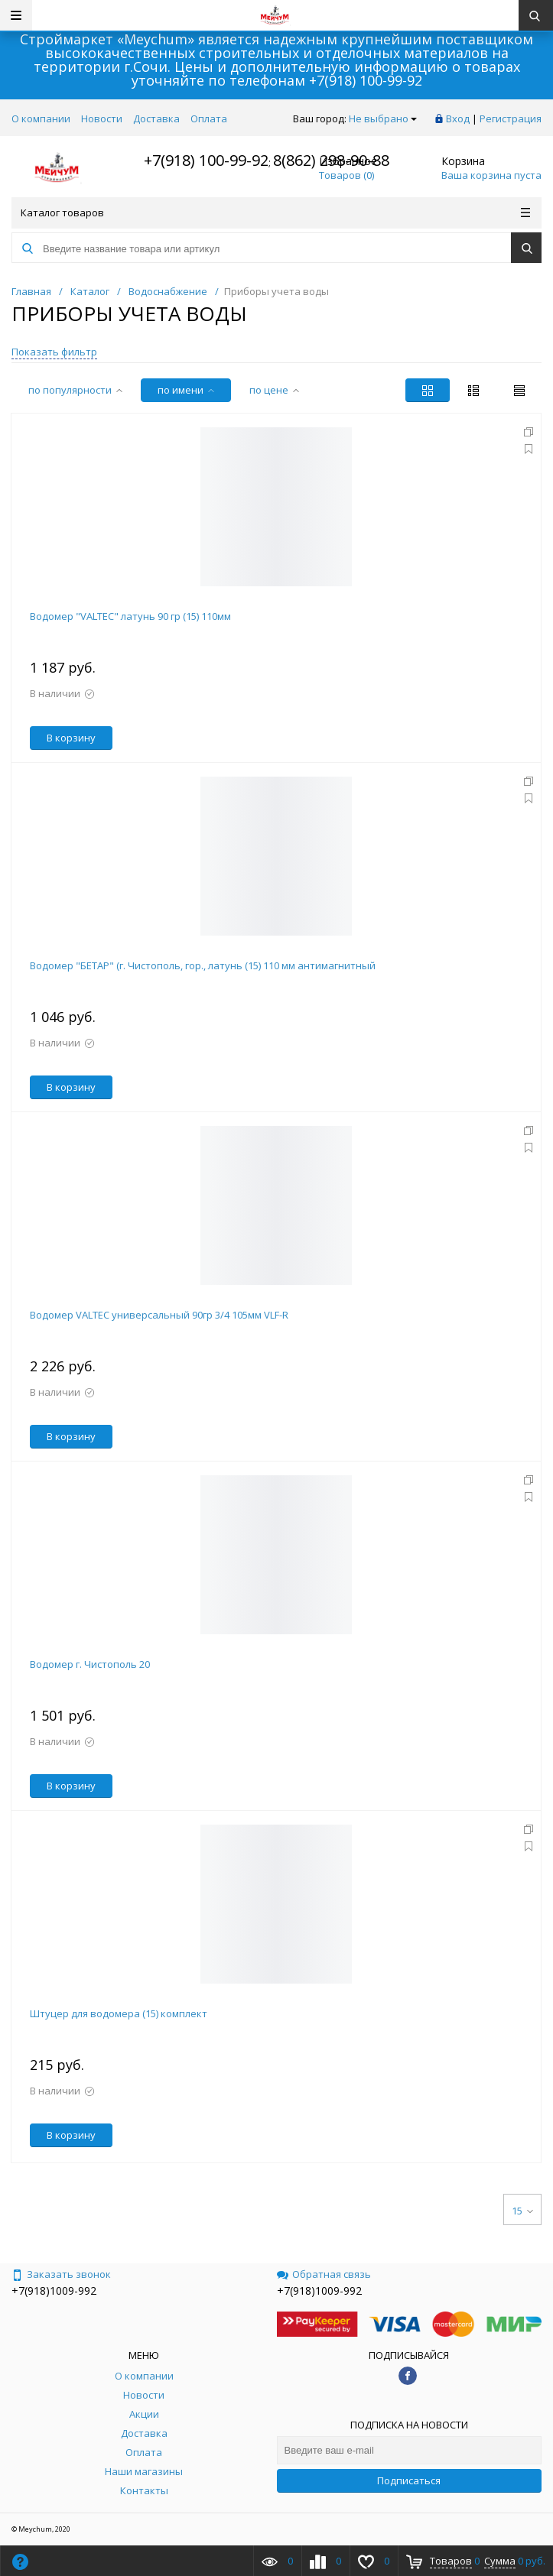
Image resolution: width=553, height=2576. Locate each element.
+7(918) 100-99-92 (365, 80)
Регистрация (511, 118)
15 (522, 2211)
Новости (101, 118)
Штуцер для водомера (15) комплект (118, 2013)
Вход (458, 118)
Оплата (208, 118)
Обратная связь (324, 2274)
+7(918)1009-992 (53, 2290)
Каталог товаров (275, 212)
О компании (40, 118)
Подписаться (409, 2480)
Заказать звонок (61, 2274)
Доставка (156, 118)
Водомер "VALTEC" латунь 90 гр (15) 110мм (130, 616)
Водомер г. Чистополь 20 (90, 1664)
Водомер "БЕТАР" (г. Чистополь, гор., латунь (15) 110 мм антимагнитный (203, 965)
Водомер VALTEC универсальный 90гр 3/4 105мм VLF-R (159, 1315)
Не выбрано (383, 118)
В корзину (71, 738)
